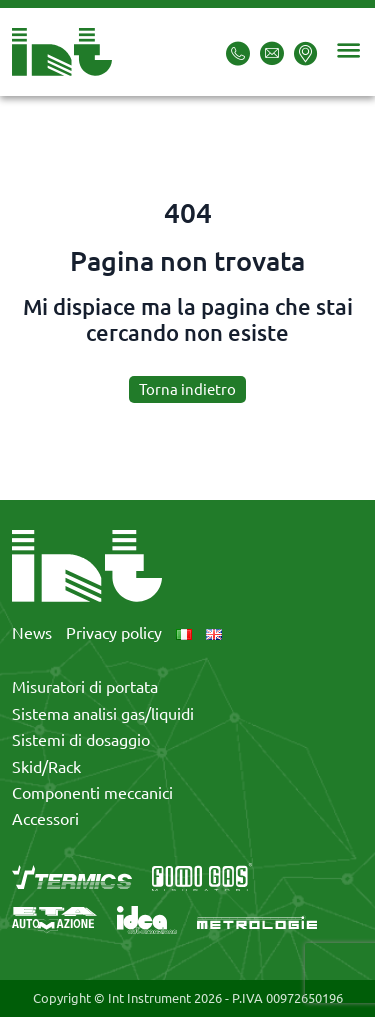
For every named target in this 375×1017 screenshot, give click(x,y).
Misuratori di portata (85, 687)
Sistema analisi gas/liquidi (103, 714)
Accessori (45, 819)
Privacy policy (114, 633)
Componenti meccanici (92, 793)
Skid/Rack (46, 767)
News (32, 633)
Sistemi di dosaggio (81, 740)
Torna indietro (187, 389)
